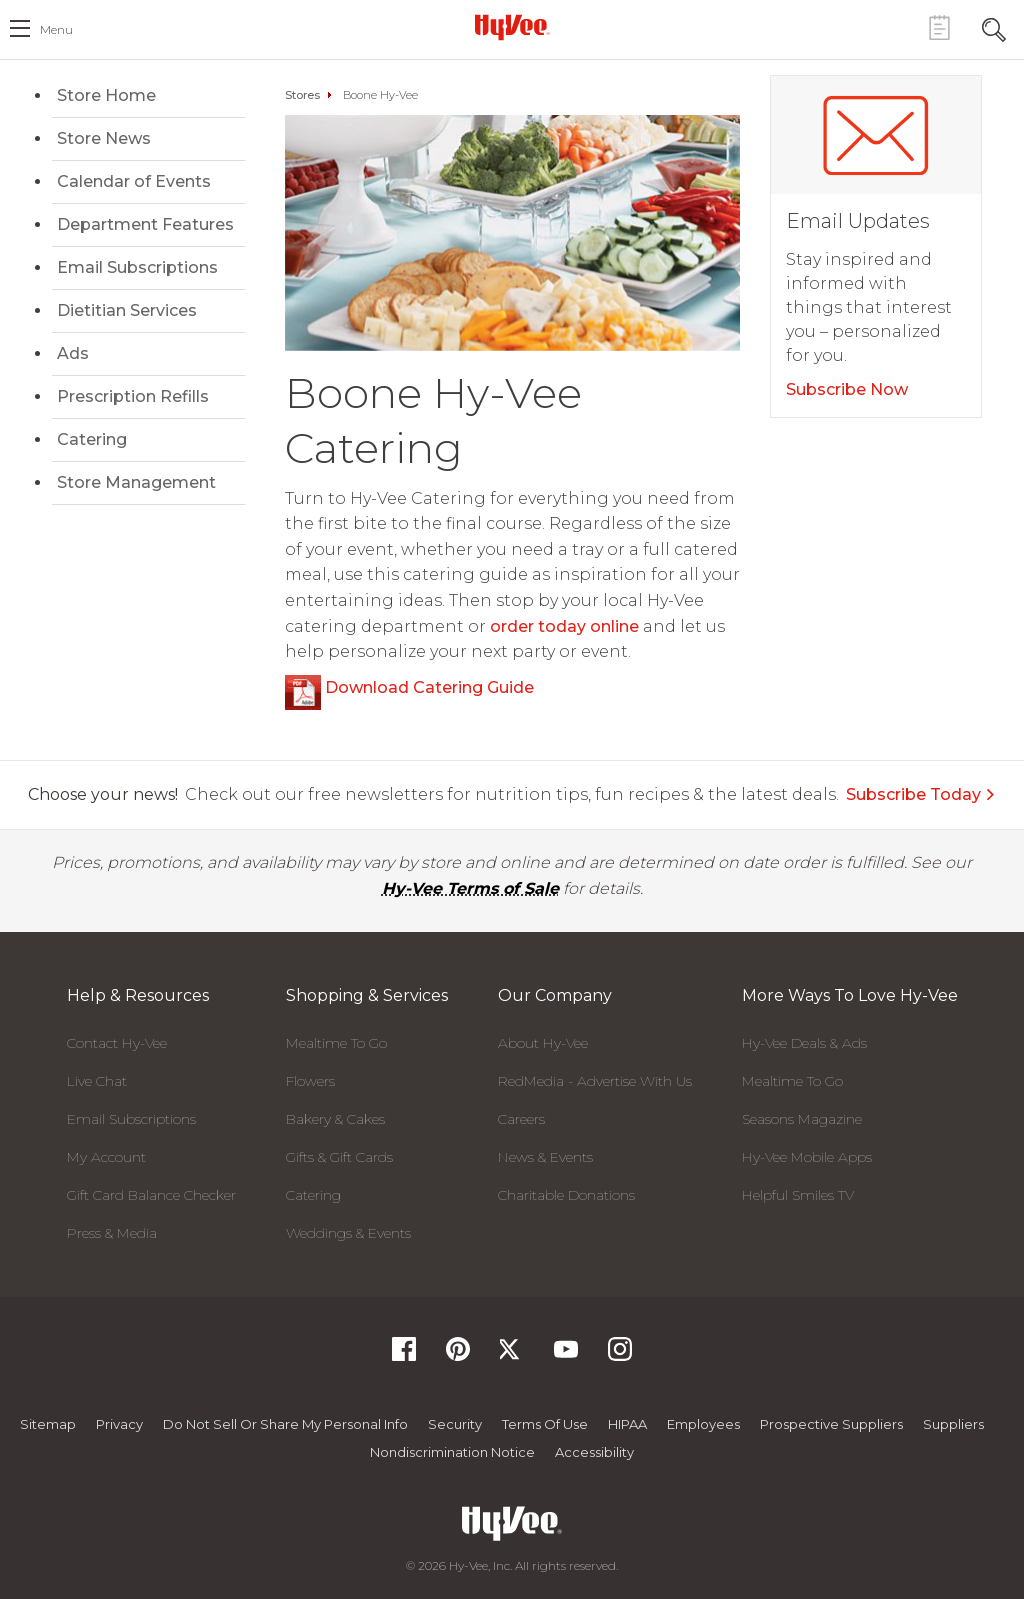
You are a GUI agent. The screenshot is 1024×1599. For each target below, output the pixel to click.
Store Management (136, 482)
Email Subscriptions (137, 267)
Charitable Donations (566, 1195)
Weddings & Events (348, 1233)
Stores (302, 95)
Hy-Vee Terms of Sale (470, 888)
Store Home (106, 95)
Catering (92, 439)
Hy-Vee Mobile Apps (807, 1157)
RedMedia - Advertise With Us (595, 1081)
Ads (73, 353)
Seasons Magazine (802, 1119)
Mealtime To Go (336, 1043)
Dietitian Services (127, 310)
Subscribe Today (921, 794)
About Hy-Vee (543, 1043)
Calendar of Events (134, 181)
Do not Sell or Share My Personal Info (285, 1424)
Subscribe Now (847, 389)
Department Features (145, 224)
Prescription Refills (133, 396)
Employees (703, 1424)
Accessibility (594, 1452)
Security (455, 1424)
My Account (106, 1157)
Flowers (310, 1081)
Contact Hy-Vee (117, 1043)
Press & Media (112, 1233)
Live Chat (97, 1081)
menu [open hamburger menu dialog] (56, 29)
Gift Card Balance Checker (151, 1195)
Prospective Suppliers (831, 1424)
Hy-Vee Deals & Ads (804, 1043)
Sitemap (48, 1424)
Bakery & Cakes (335, 1119)
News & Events (545, 1157)
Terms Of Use (545, 1424)
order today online (564, 626)
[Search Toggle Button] (994, 27)
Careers (521, 1119)
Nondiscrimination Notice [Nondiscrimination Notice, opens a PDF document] (452, 1452)
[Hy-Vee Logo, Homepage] (512, 27)
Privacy (119, 1424)
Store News (104, 138)
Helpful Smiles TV (798, 1195)
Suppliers (953, 1424)
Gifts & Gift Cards (339, 1157)
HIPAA (627, 1424)
